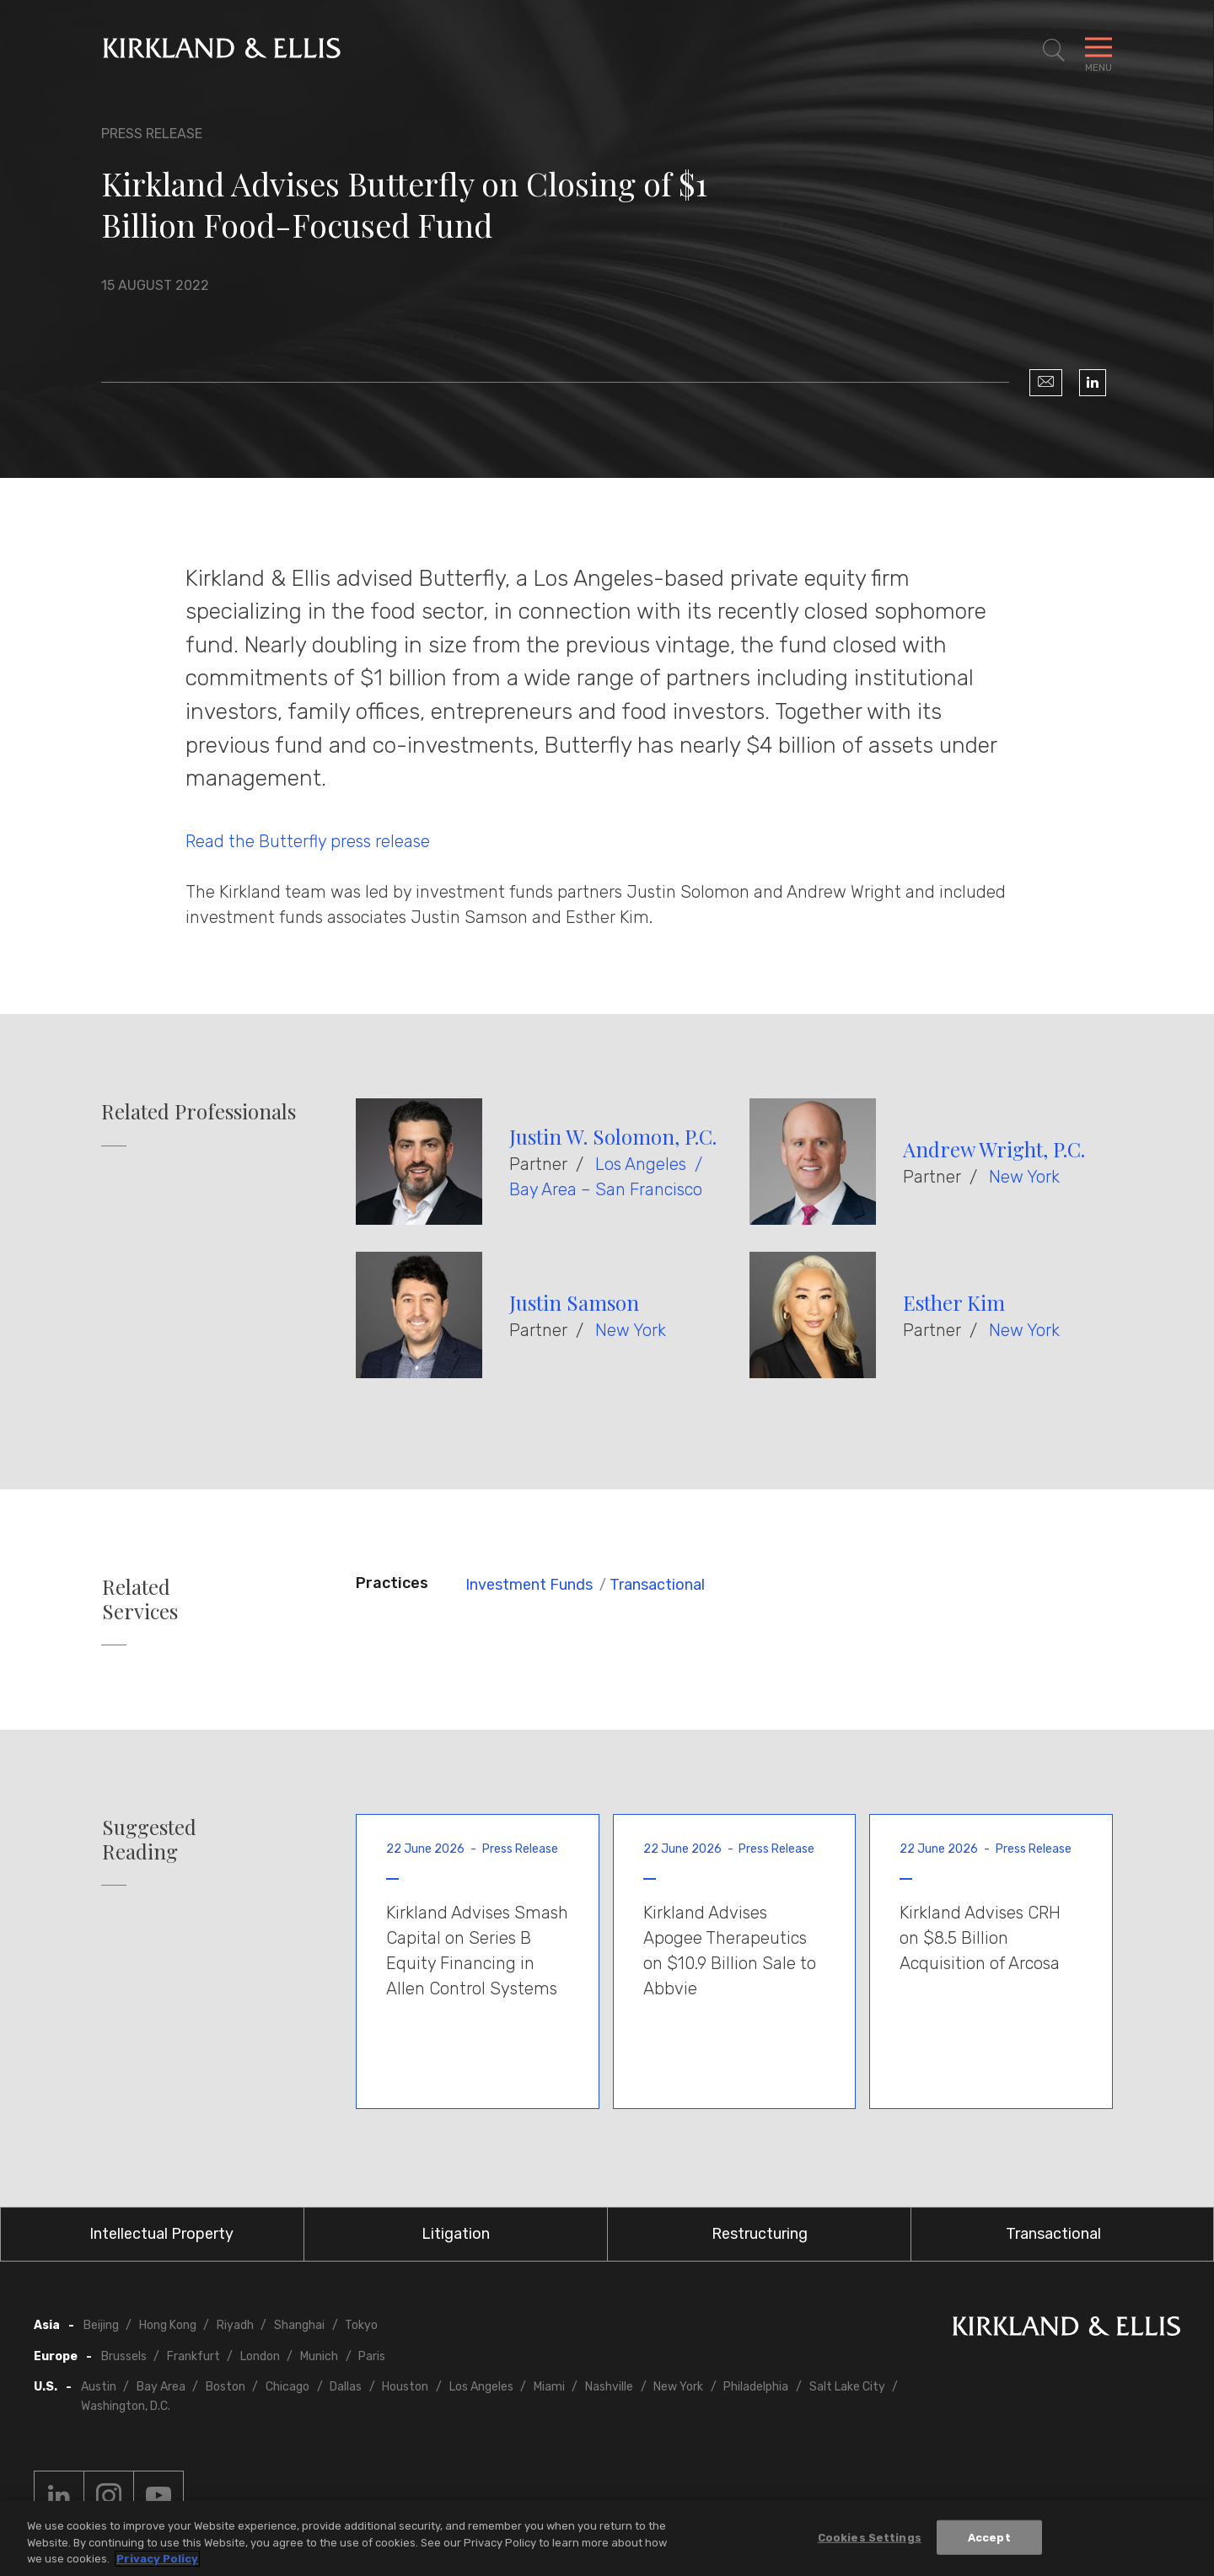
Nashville (609, 2387)
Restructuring (760, 2233)
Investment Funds (529, 1584)
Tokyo (361, 2325)
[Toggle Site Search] (1053, 50)
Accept (989, 2536)
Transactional (657, 1584)
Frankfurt (193, 2356)
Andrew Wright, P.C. (994, 1148)
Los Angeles (640, 1164)
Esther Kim (954, 1302)
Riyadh (235, 2325)
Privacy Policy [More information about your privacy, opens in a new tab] (157, 2559)
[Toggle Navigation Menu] (1098, 50)
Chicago (287, 2387)
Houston (405, 2387)
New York (1024, 1177)
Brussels (124, 2356)
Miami (549, 2387)
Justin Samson (574, 1302)
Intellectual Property (161, 2233)
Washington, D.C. (125, 2406)
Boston (225, 2387)
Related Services (140, 1599)
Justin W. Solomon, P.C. (613, 1136)
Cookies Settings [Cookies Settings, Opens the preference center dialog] (869, 2536)
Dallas (346, 2387)
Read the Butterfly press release (307, 841)
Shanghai (299, 2325)
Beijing (101, 2325)
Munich (319, 2356)
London (260, 2356)
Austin (98, 2387)
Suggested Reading (149, 1839)
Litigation (456, 2233)
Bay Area (161, 2387)
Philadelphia (755, 2387)
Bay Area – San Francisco (605, 1189)
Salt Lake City (847, 2387)
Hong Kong (167, 2325)
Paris (371, 2356)
